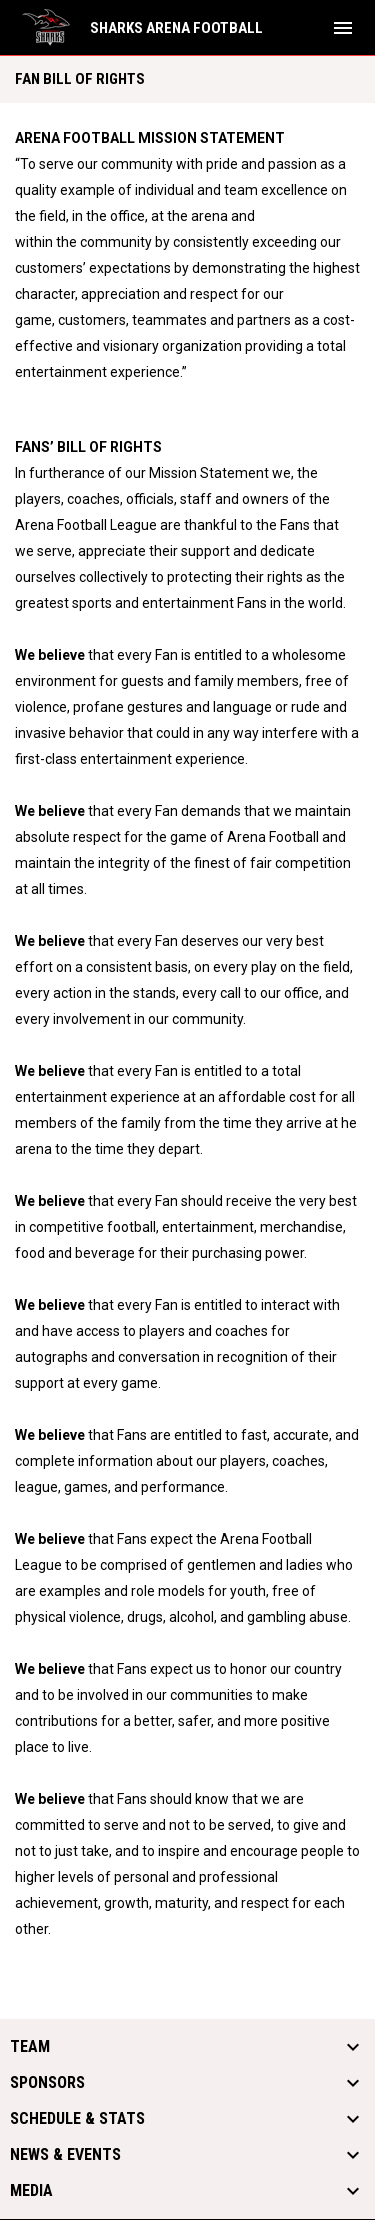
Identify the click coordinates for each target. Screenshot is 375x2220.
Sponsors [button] (47, 2083)
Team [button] (30, 2047)
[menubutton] (343, 28)
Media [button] (31, 2191)
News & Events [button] (65, 2155)
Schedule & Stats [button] (77, 2119)
